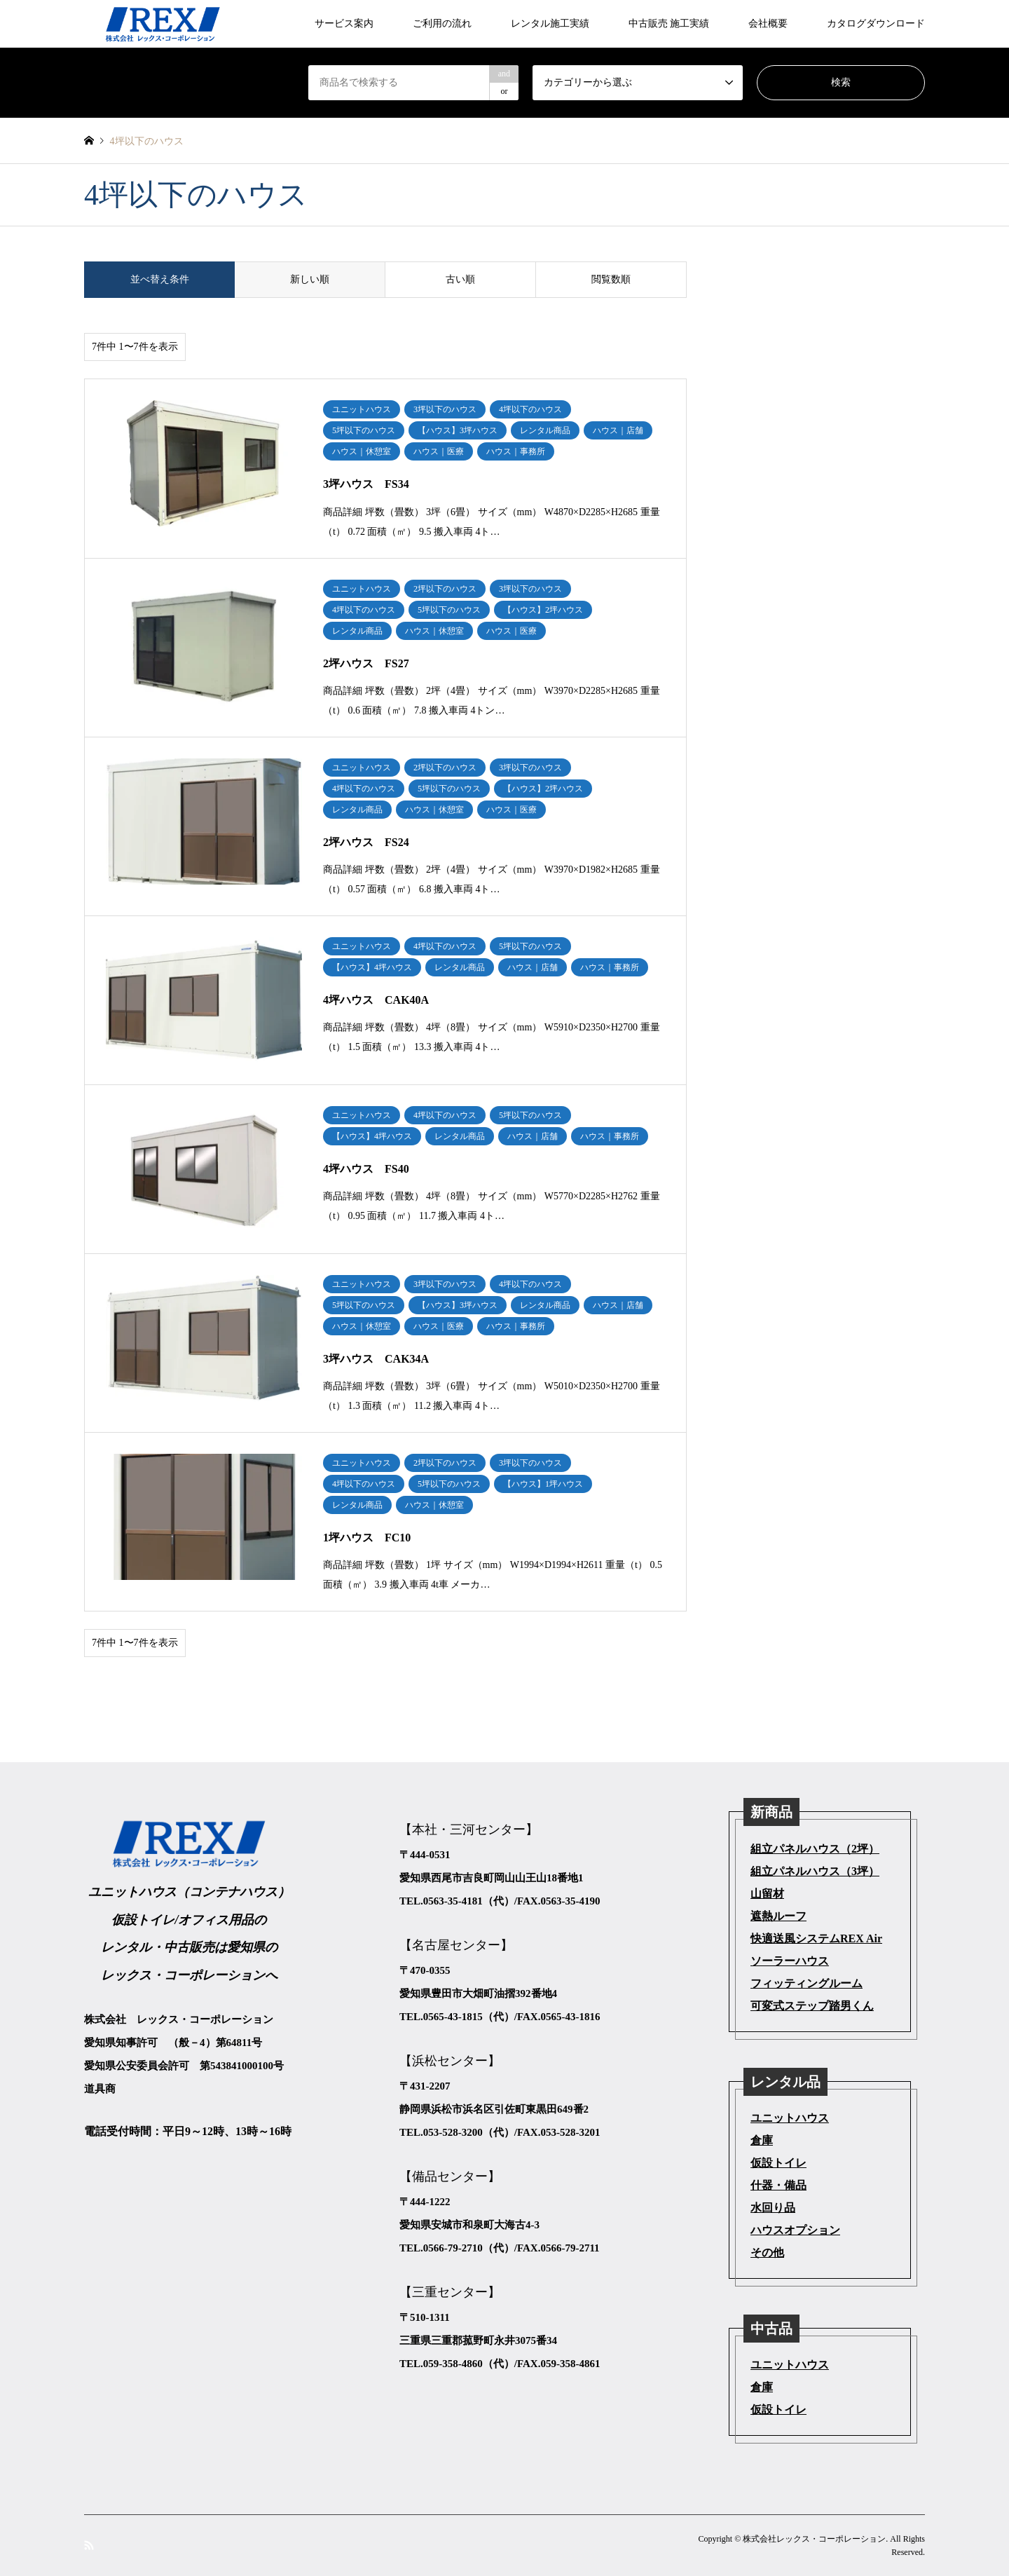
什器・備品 (778, 2185)
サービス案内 (344, 23)
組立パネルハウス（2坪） (814, 1849)
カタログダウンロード (876, 23)
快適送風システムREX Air (816, 1938)
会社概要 (768, 23)
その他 (767, 2252)
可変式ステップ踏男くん (812, 2006)
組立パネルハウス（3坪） (814, 1871)
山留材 (767, 1894)
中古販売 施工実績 (669, 23)
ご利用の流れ (442, 23)
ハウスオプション (795, 2230)
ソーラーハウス (789, 1961)
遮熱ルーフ (778, 1916)
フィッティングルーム (806, 1983)
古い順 (460, 279)
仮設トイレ (778, 2163)
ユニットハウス (789, 2118)
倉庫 (761, 2140)
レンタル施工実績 (550, 23)
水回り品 (772, 2208)
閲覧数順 (611, 279)
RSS (89, 2544)
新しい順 (309, 279)
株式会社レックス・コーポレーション (814, 2539)
